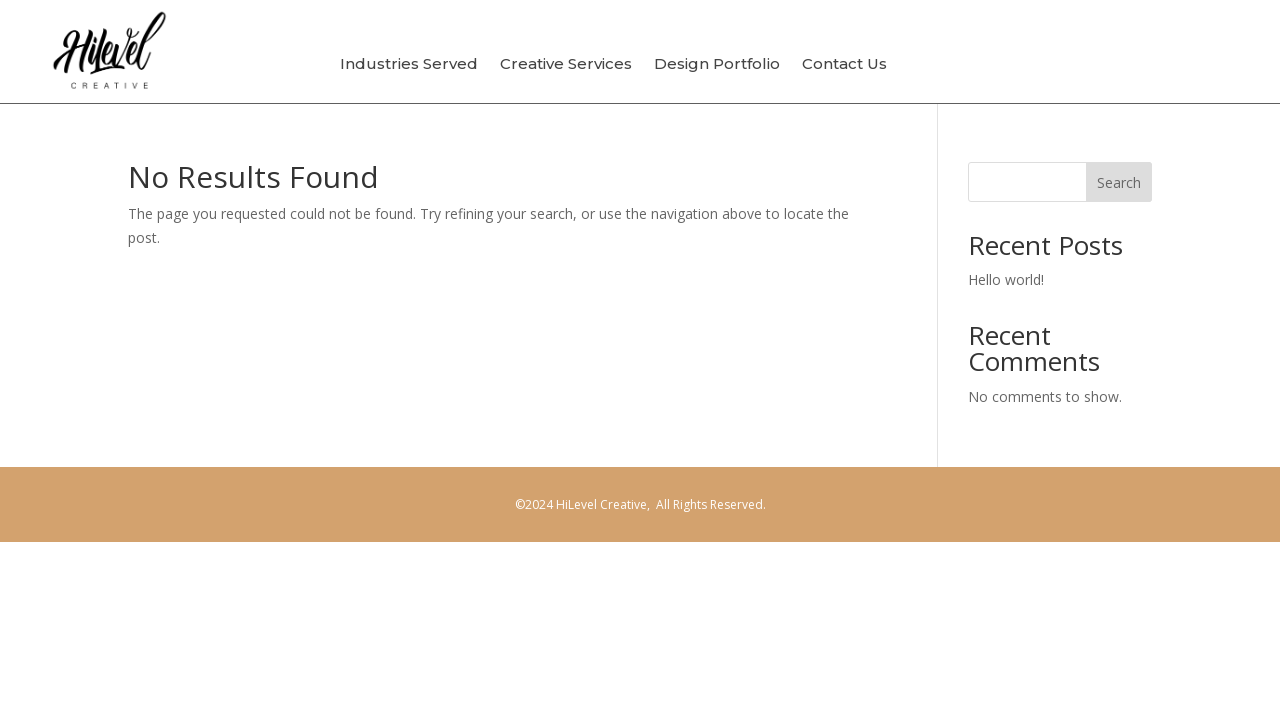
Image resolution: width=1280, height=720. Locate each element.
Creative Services (566, 65)
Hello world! (1006, 279)
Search (1119, 182)
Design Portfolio (717, 65)
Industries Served (409, 65)
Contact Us (844, 65)
